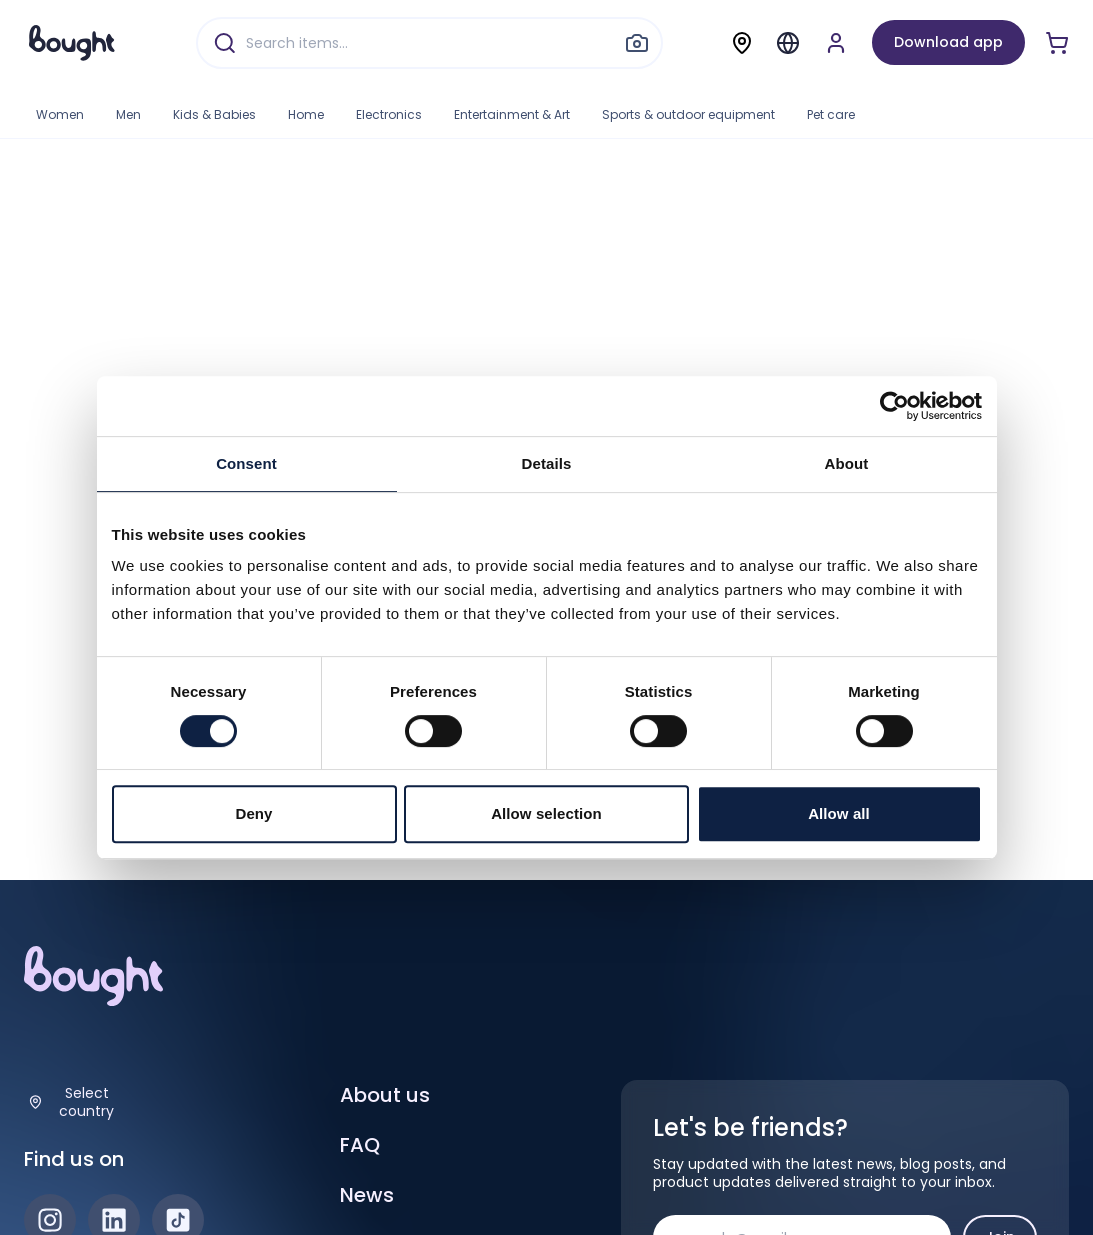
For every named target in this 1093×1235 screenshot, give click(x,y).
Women (60, 114)
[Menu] (788, 43)
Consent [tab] (246, 463)
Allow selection (546, 813)
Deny (253, 813)
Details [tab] (547, 463)
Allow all (839, 813)
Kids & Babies (214, 114)
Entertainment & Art (512, 114)
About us (385, 1095)
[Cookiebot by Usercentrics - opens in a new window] (894, 406)
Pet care (831, 114)
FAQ (360, 1145)
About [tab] (847, 463)
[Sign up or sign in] (836, 43)
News (367, 1195)
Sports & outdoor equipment (688, 114)
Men (128, 114)
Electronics (389, 114)
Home (306, 114)
